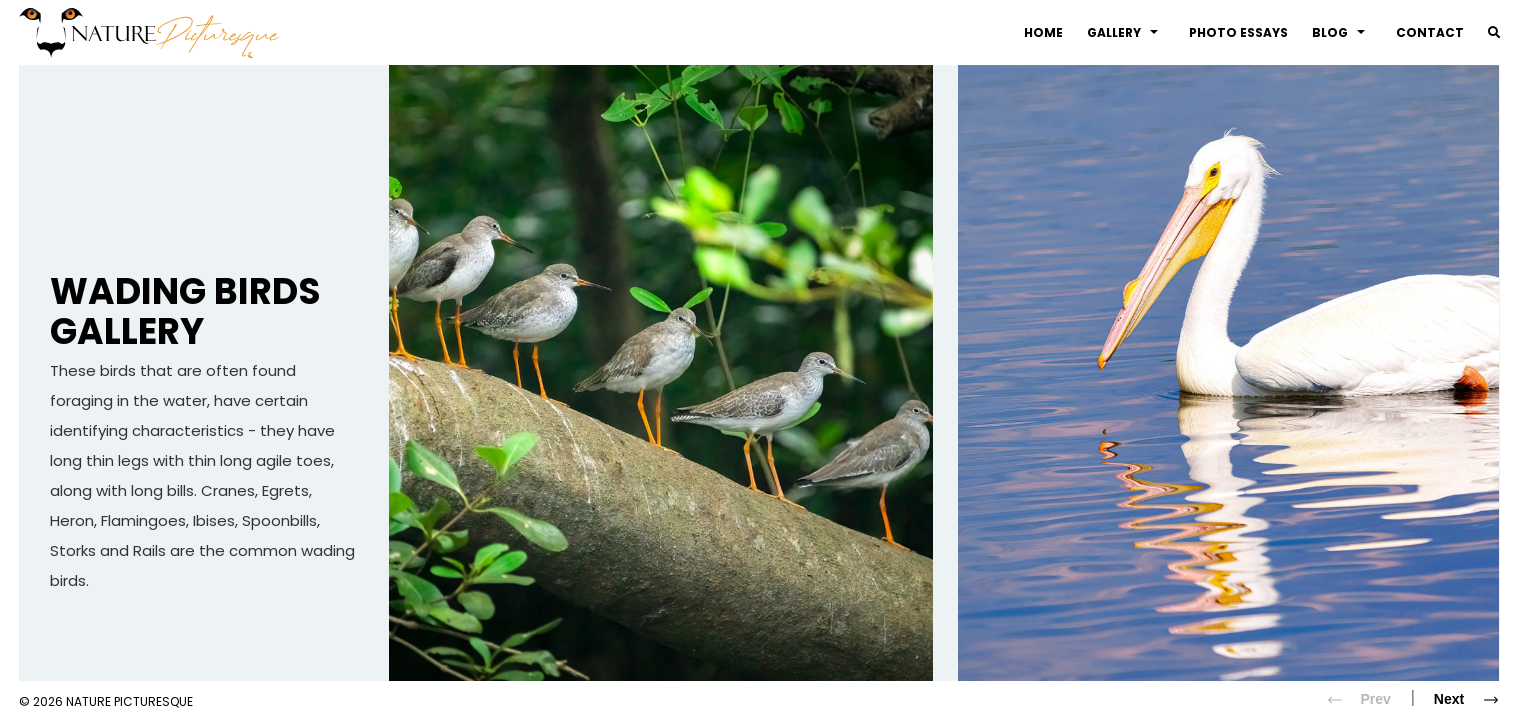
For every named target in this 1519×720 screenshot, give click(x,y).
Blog (1338, 32)
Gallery (1122, 32)
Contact (1430, 32)
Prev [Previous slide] (1351, 699)
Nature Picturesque (129, 701)
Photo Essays (1238, 32)
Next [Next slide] (1473, 699)
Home (1043, 32)
